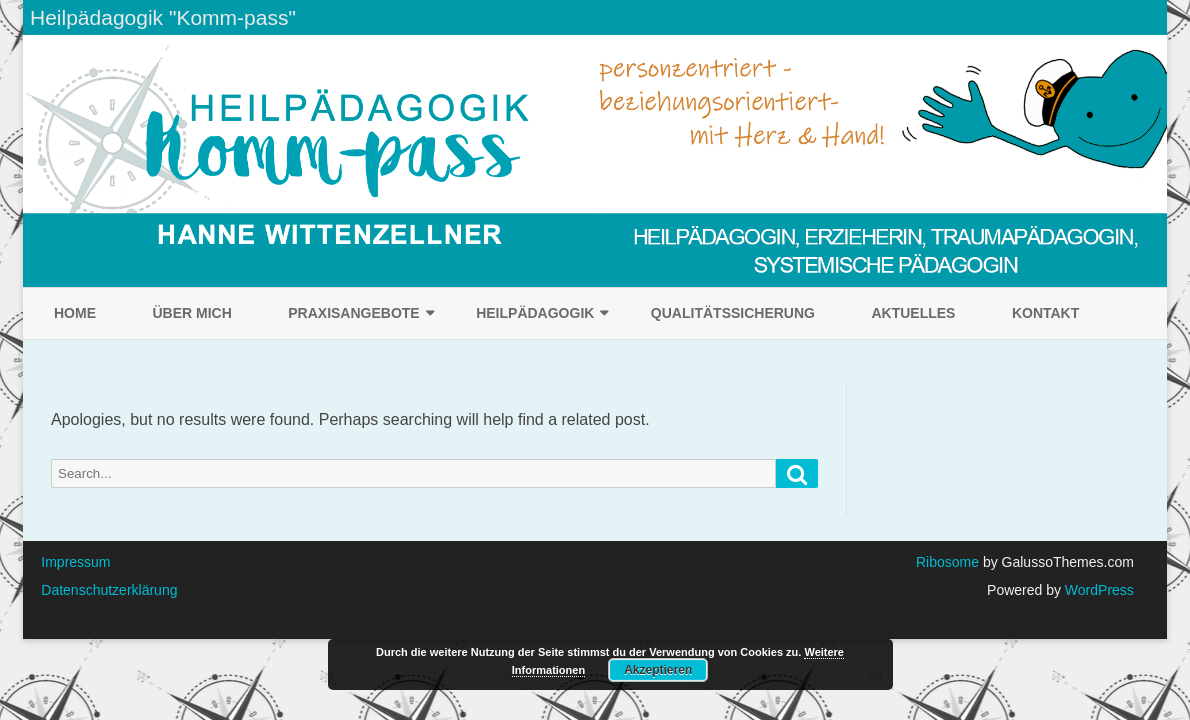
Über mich (191, 313)
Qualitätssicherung (733, 313)
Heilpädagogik (535, 313)
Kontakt (1045, 313)
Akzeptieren (658, 670)
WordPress (1097, 590)
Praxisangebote (353, 313)
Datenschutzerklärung (109, 590)
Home (75, 313)
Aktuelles (913, 313)
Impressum (75, 562)
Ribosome (947, 562)
